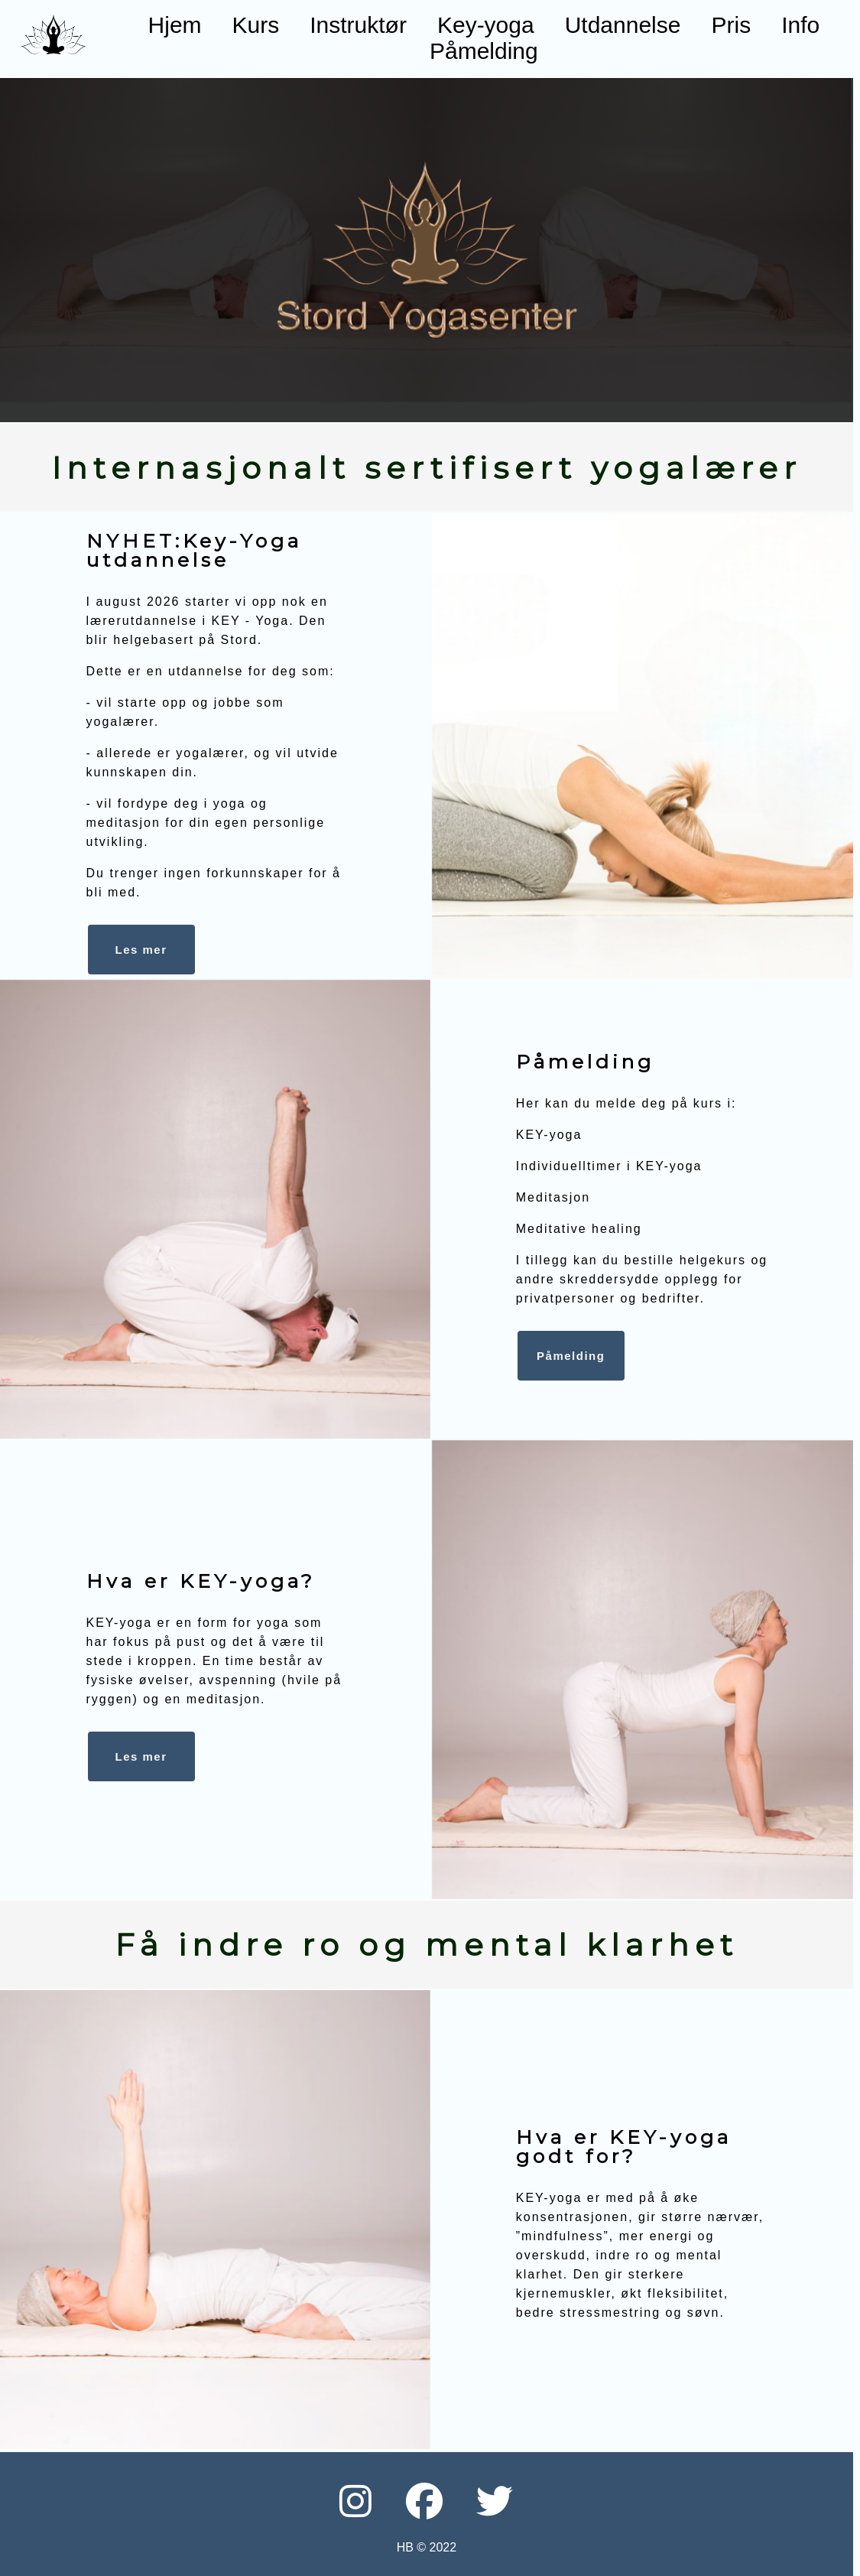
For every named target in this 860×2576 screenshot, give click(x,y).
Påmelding (484, 50)
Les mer (141, 1756)
